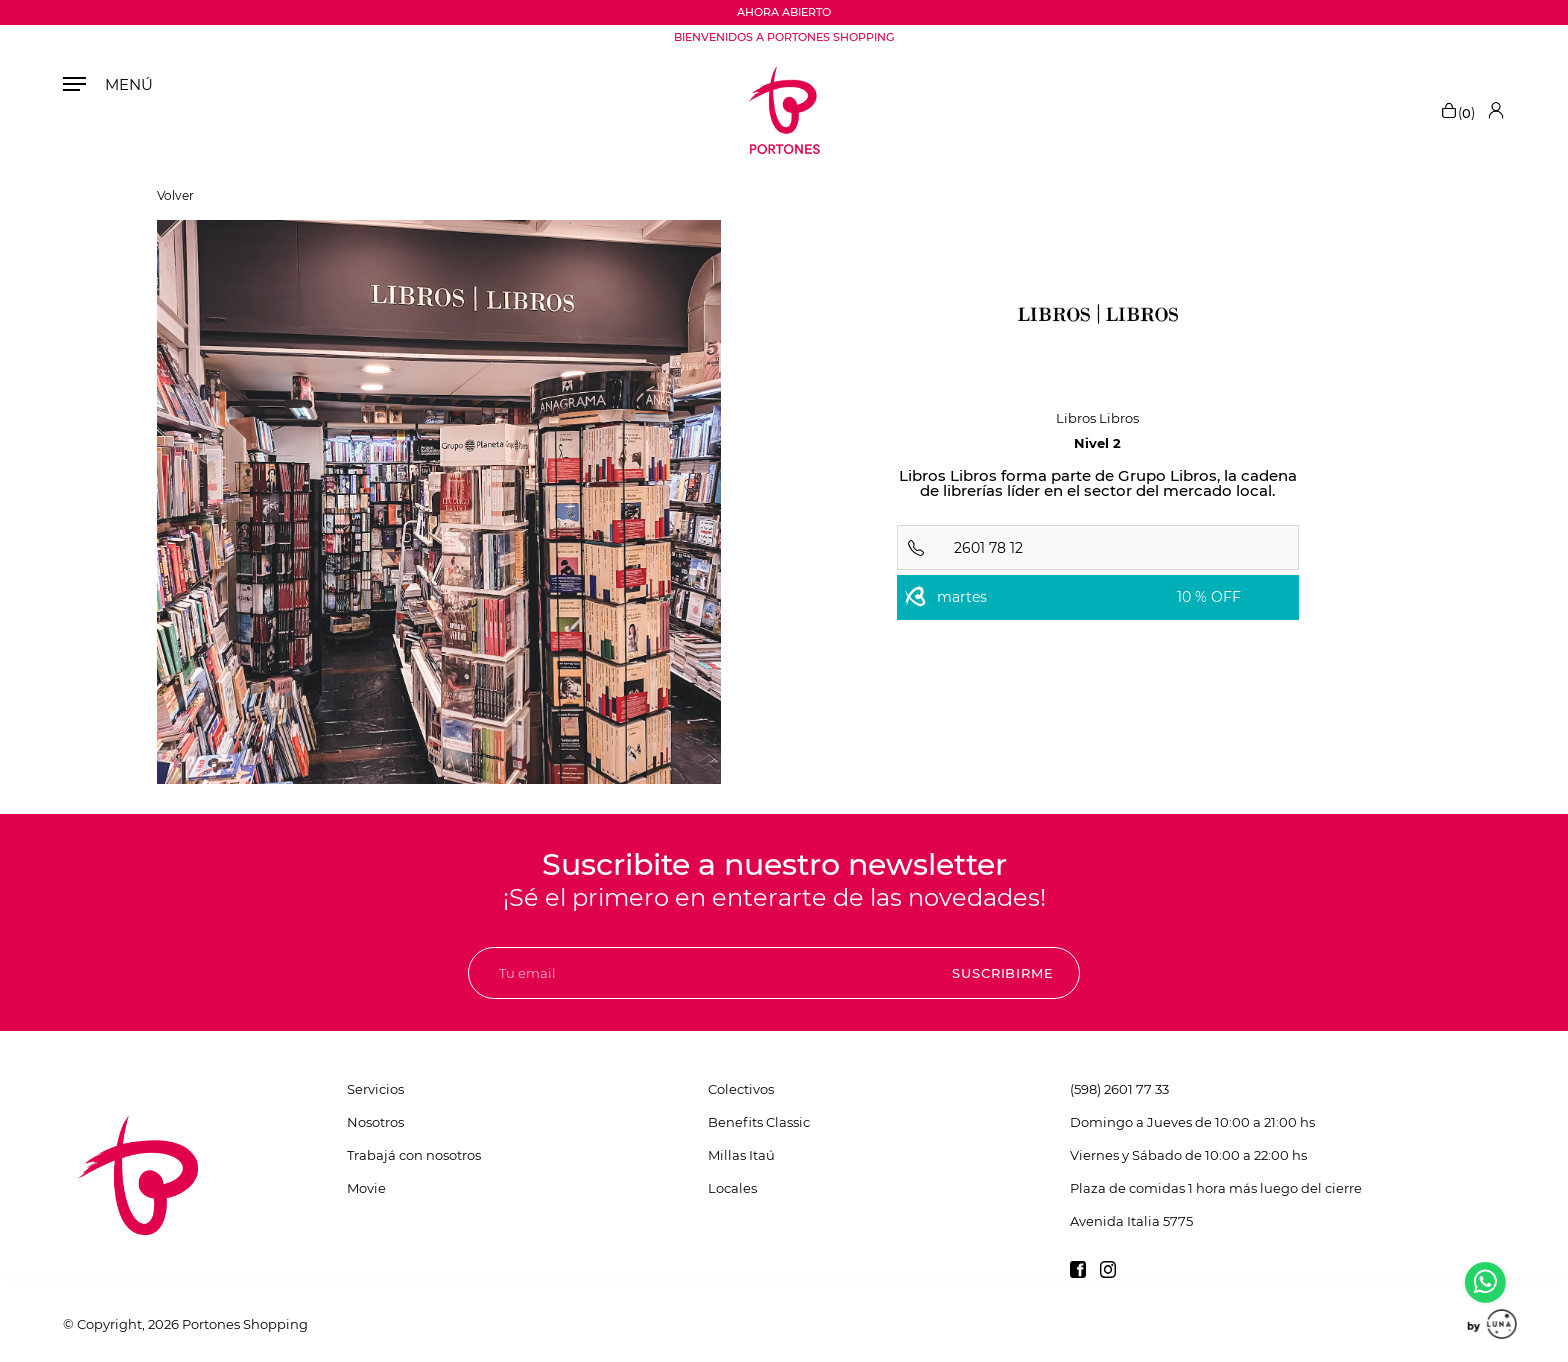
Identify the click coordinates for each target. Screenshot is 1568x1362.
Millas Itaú (741, 1155)
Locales (732, 1188)
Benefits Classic (759, 1122)
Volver (175, 196)
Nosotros (375, 1122)
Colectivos (741, 1089)
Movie (366, 1188)
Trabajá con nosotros (414, 1155)
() (1457, 110)
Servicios (375, 1089)
